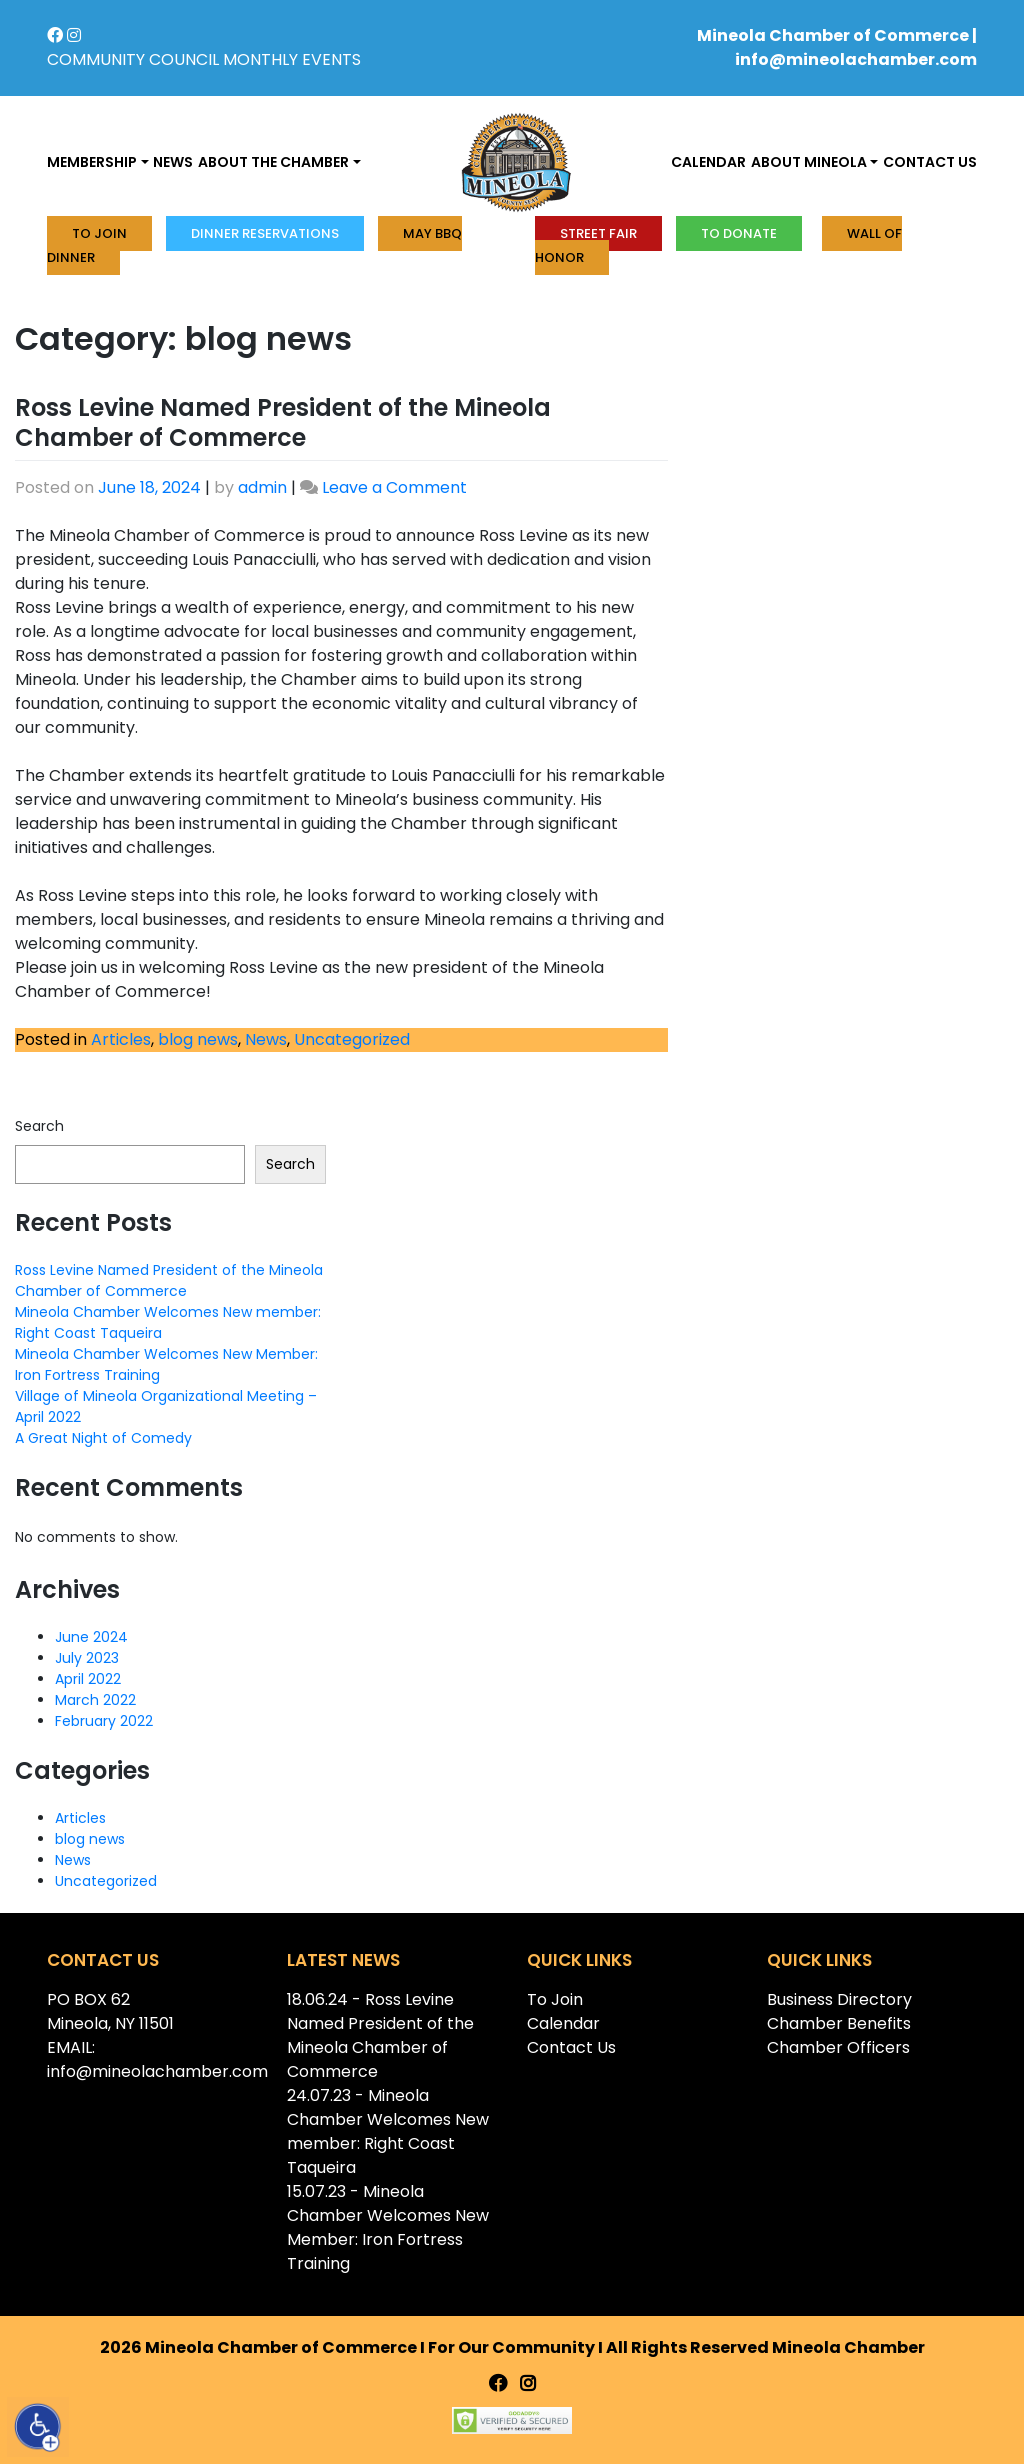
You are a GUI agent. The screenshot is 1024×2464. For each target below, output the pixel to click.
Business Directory (839, 1999)
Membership (92, 162)
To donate (739, 233)
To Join (99, 233)
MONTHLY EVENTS (292, 59)
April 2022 (88, 1679)
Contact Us (571, 2047)
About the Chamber (273, 162)
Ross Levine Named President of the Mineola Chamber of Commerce (283, 422)
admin (262, 487)
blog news (198, 1039)
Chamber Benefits (839, 2023)
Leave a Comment (394, 487)
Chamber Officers (838, 2047)
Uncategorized (352, 1039)
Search (39, 1126)
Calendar (708, 162)
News (173, 162)
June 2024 (91, 1637)
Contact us (930, 162)
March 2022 (95, 1700)
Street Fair (598, 233)
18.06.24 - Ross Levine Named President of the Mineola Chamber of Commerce (380, 2035)
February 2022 (104, 1721)
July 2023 (87, 1658)
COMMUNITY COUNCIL (133, 59)
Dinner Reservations (265, 233)
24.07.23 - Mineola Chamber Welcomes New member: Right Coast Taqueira (388, 2131)
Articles (121, 1039)
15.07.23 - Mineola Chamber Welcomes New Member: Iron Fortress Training (388, 2227)
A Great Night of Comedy (103, 1438)
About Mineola (809, 162)
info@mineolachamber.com (856, 59)
